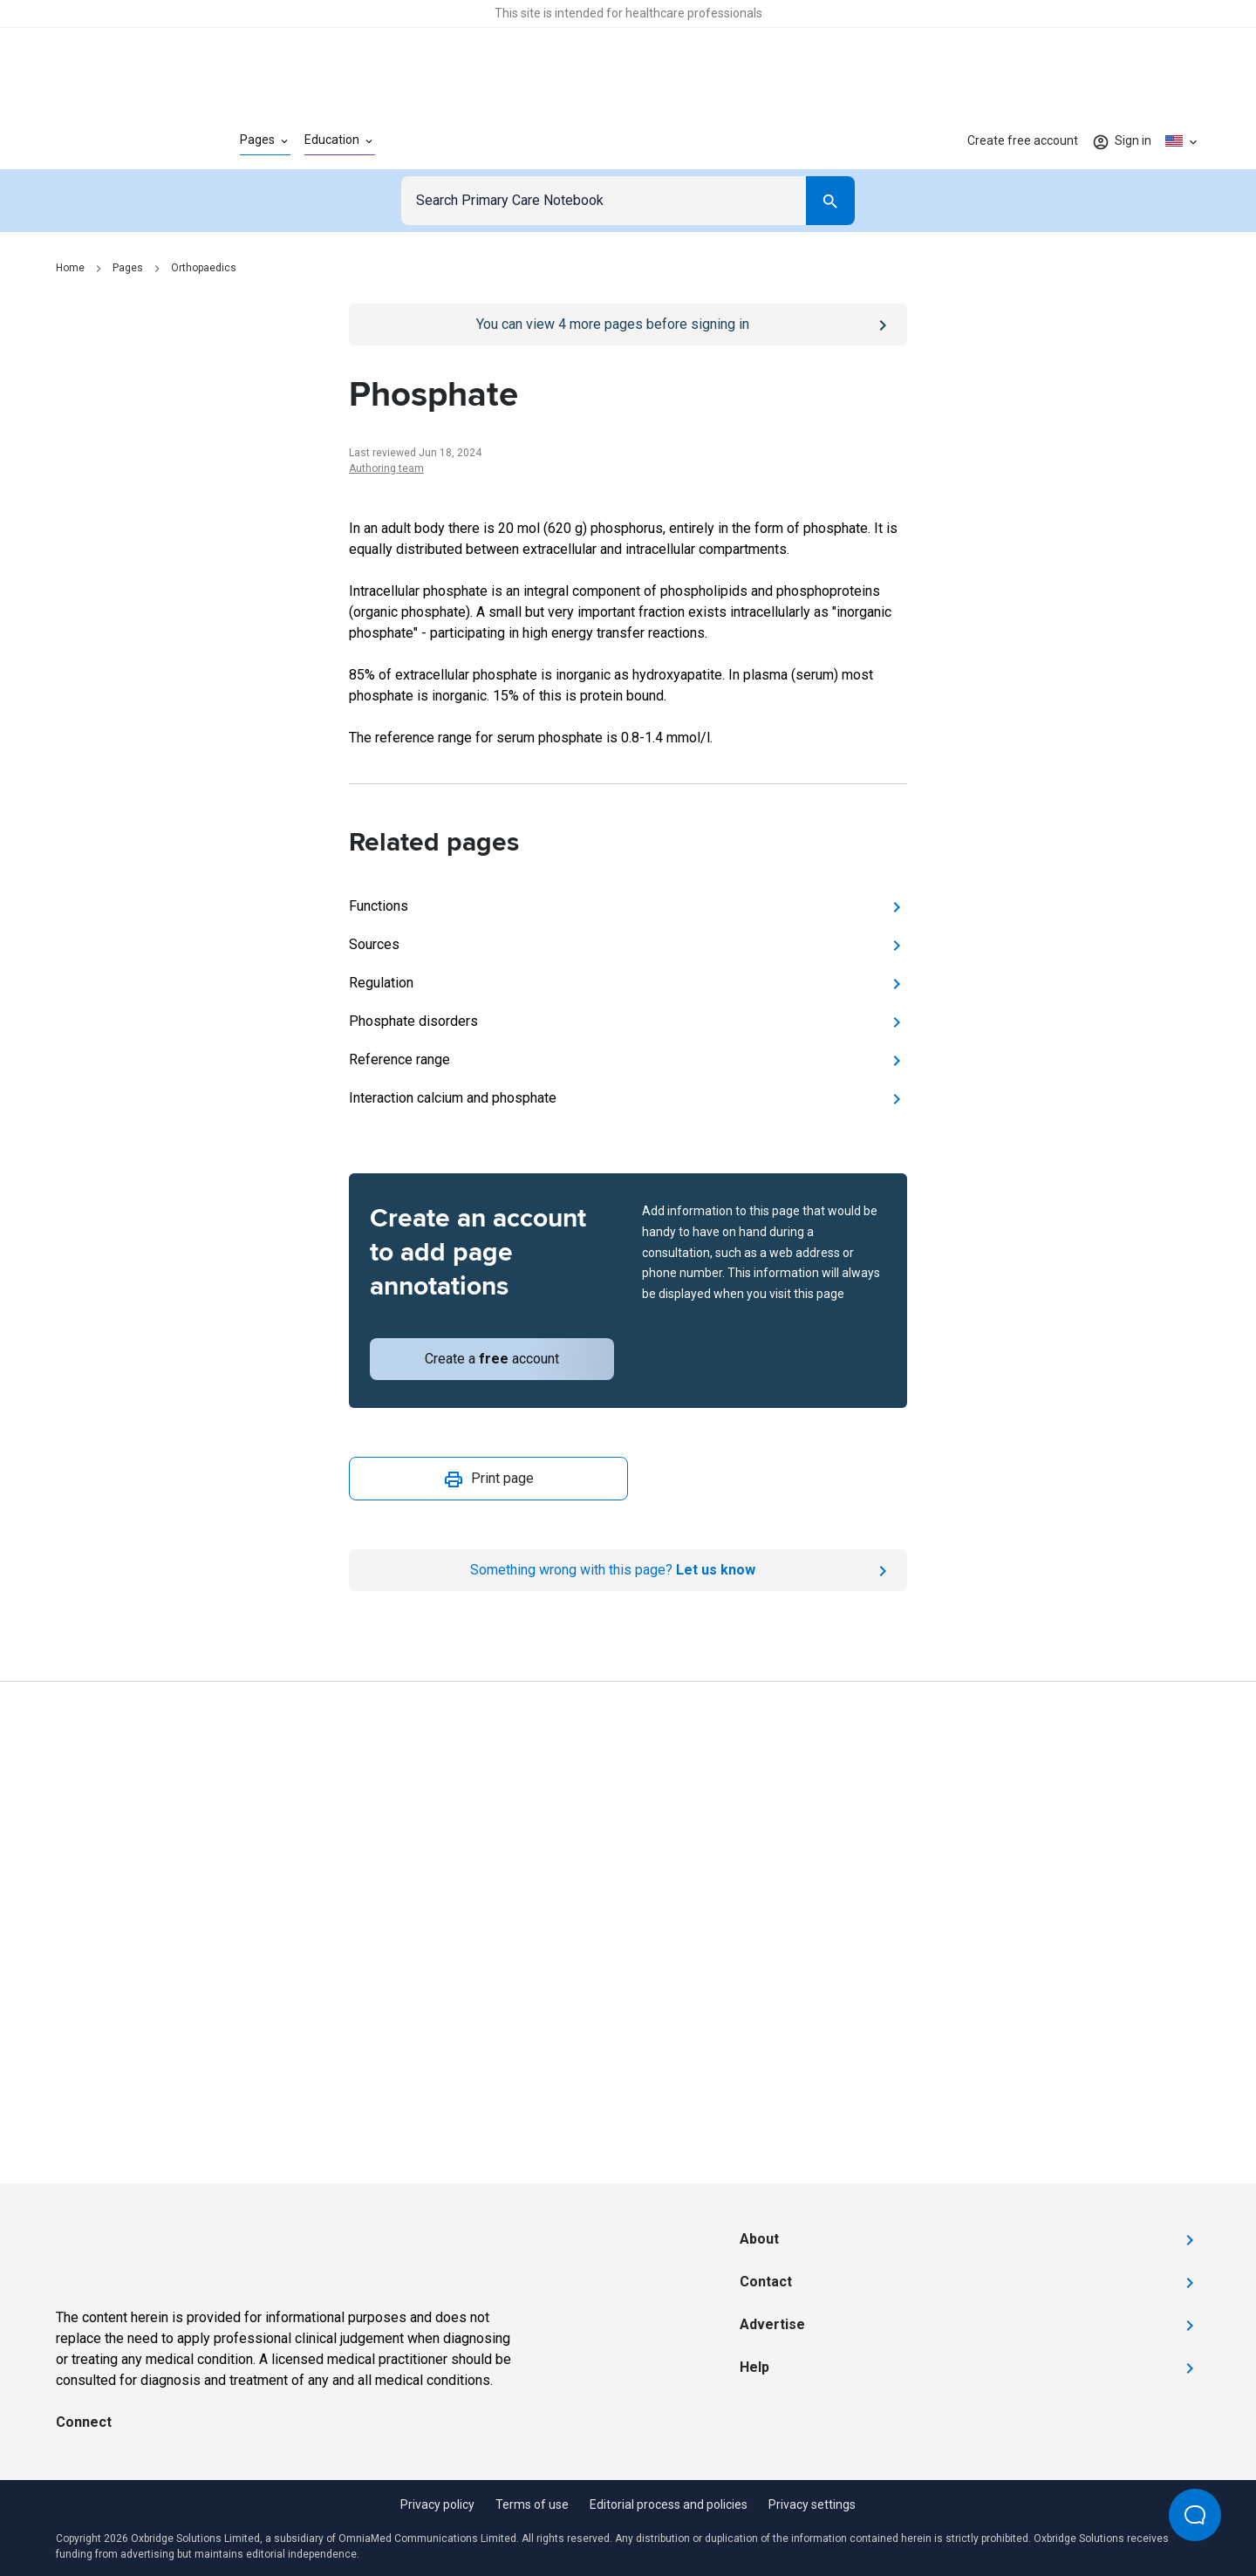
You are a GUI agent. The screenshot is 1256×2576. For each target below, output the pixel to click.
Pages (128, 268)
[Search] (830, 200)
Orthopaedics (203, 268)
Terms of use (532, 2504)
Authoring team (386, 468)
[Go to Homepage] (120, 141)
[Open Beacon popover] (1195, 2515)
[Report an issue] (628, 1570)
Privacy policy (437, 2504)
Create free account (1022, 140)
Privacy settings (812, 2504)
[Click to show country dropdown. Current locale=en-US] (1182, 141)
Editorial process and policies (668, 2504)
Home (70, 268)
